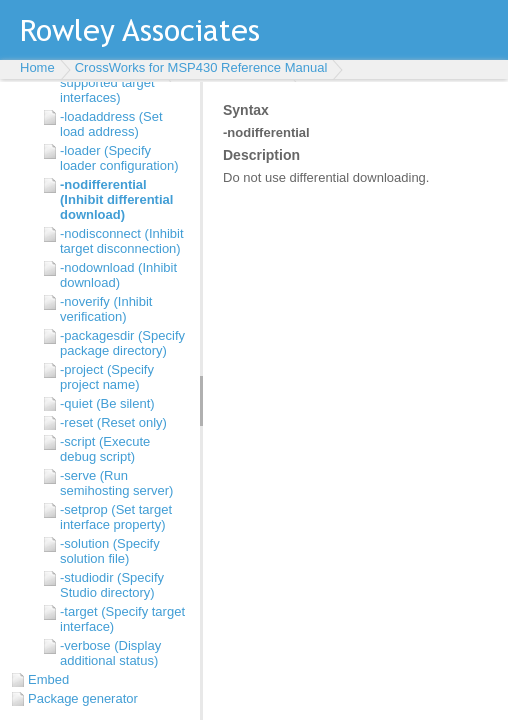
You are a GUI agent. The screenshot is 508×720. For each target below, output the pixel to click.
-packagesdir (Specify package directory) (122, 343)
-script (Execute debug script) (105, 449)
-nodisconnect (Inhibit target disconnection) (122, 241)
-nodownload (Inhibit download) (118, 275)
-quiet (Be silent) (107, 403)
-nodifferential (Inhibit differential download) (116, 199)
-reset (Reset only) (113, 422)
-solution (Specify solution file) (110, 551)
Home (37, 67)
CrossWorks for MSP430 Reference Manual (201, 67)
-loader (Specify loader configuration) (119, 158)
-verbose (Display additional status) (110, 653)
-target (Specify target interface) (122, 619)
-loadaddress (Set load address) (111, 124)
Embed (48, 679)
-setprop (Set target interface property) (116, 517)
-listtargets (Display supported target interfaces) (115, 82)
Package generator (83, 698)
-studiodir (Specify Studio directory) (112, 585)
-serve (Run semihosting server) (116, 483)
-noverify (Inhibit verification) (106, 309)
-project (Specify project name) (107, 377)
